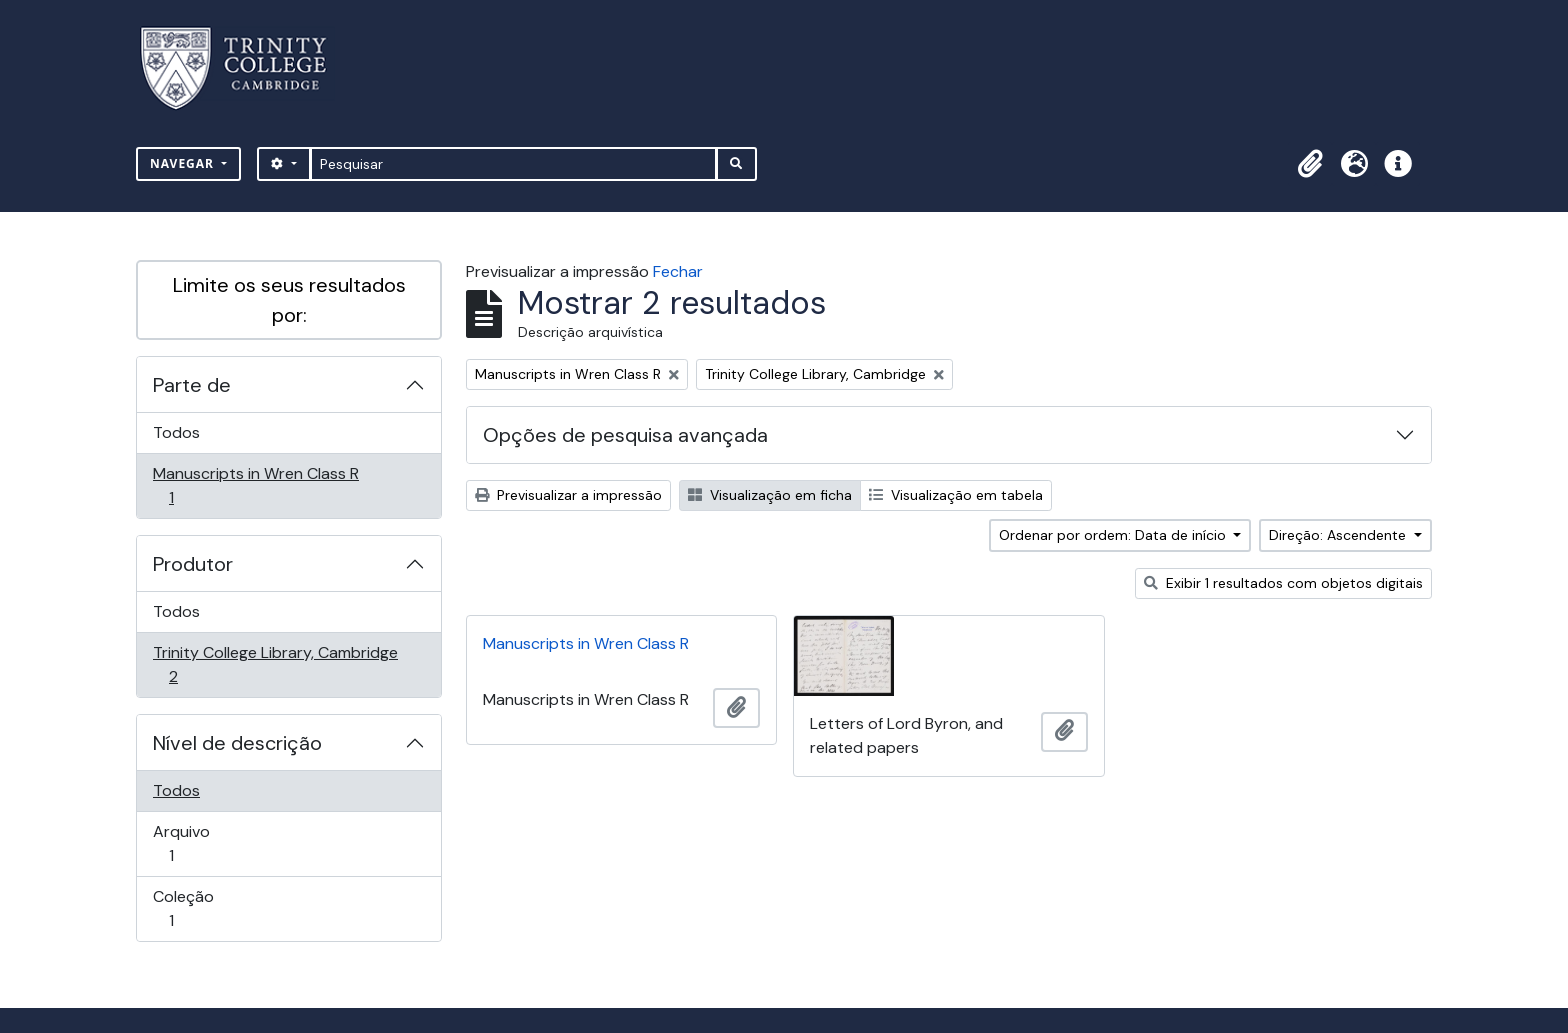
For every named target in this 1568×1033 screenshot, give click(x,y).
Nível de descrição (237, 743)
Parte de (192, 385)
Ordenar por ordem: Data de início (1114, 535)
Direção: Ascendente (1339, 535)
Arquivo (199, 843)
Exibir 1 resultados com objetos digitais (1283, 583)
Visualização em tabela (956, 495)
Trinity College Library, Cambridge (275, 664)
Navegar (184, 163)
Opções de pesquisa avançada (625, 435)
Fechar (678, 271)
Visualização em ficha (770, 495)
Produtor (193, 564)
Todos (176, 432)
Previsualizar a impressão (568, 495)
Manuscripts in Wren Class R (255, 485)
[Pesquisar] (513, 164)
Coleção (199, 908)
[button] (1310, 164)
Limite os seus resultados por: (289, 300)
